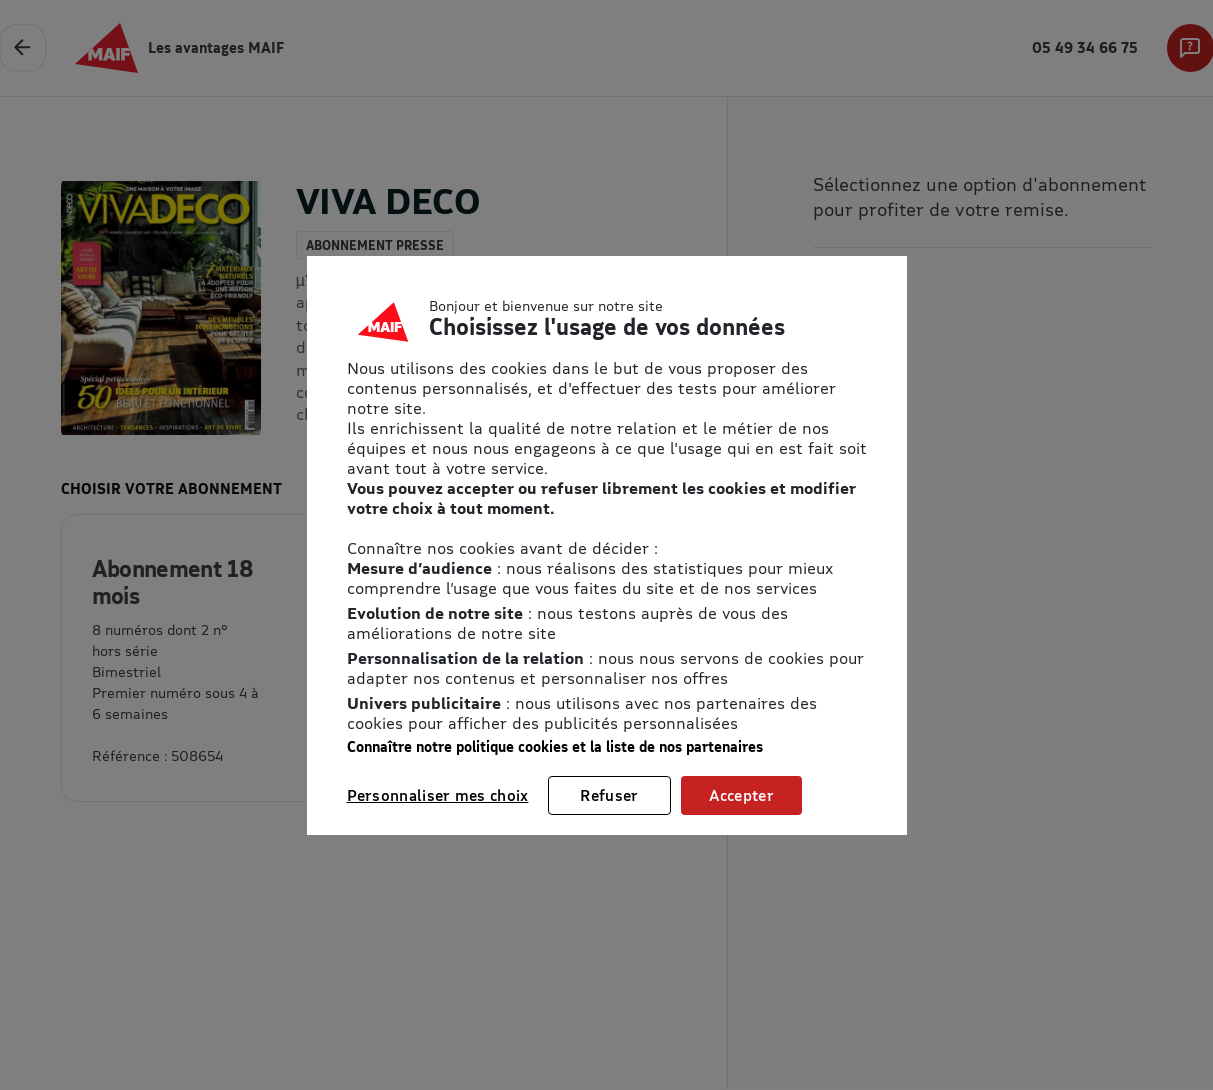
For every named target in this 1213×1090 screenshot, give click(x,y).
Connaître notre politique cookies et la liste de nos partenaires (555, 746)
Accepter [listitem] (741, 795)
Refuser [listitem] (609, 795)
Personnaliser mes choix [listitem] (438, 795)
